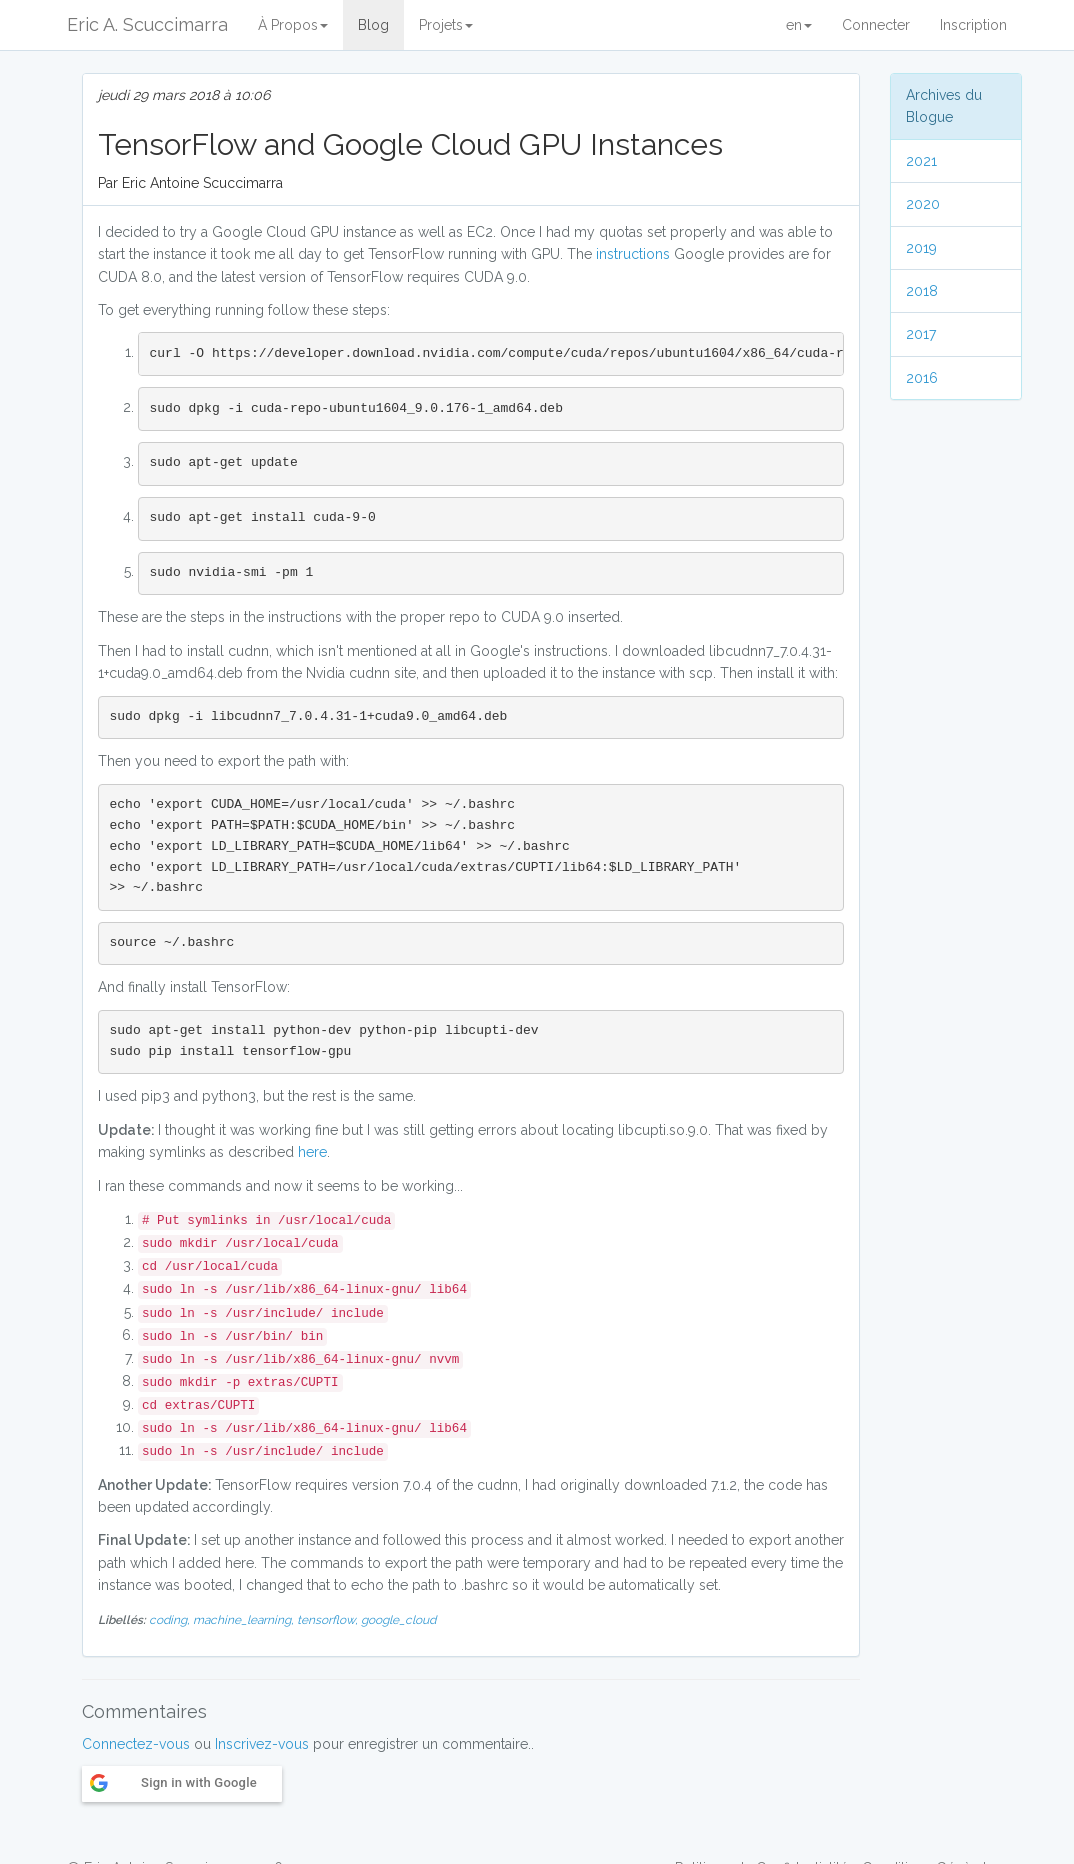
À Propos (293, 25)
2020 (923, 204)
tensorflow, (329, 1620)
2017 (921, 334)
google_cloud (398, 1620)
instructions (635, 254)
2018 (922, 291)
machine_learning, (245, 1620)
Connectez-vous (136, 1744)
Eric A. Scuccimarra (147, 24)
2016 (922, 378)
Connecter (876, 25)
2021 (921, 161)
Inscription (973, 25)
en (799, 25)
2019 (921, 248)
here (312, 1152)
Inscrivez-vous (262, 1744)
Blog (373, 25)
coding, (171, 1620)
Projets (446, 25)
